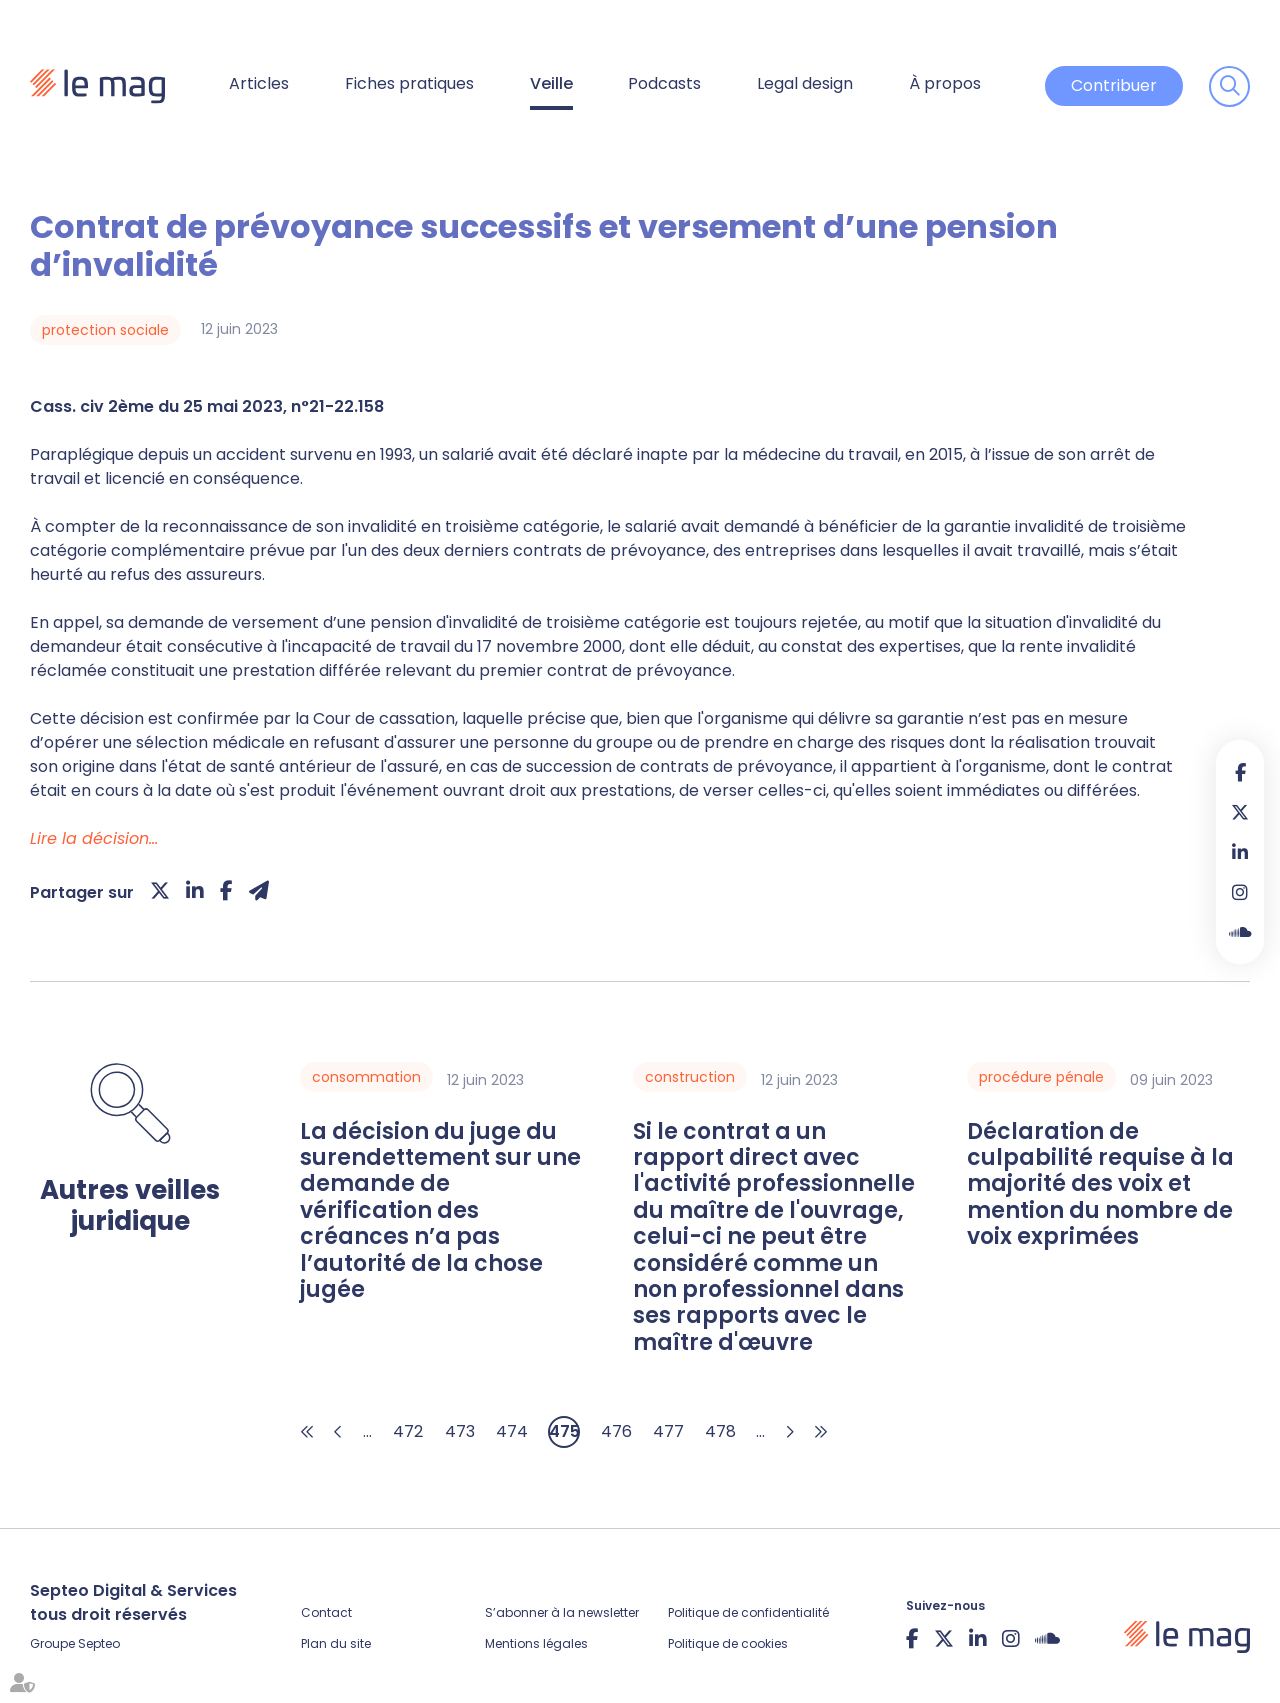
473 (460, 1431)
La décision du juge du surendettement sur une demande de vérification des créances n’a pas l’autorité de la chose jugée (440, 1211)
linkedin (1240, 852)
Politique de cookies (728, 1643)
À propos (945, 83)
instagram (1240, 892)
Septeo (99, 1643)
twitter (1240, 812)
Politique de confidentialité (748, 1612)
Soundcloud (1240, 932)
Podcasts (664, 83)
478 (720, 1431)
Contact (326, 1612)
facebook (1240, 772)
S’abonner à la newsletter (562, 1612)
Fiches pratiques (409, 83)
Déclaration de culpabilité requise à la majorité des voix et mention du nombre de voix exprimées (1100, 1185)
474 (512, 1431)
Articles (259, 83)
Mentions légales (536, 1643)
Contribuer (1114, 85)
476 (616, 1431)
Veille (551, 83)
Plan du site (336, 1643)
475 (564, 1431)
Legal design (805, 83)
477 (668, 1431)
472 (408, 1431)
